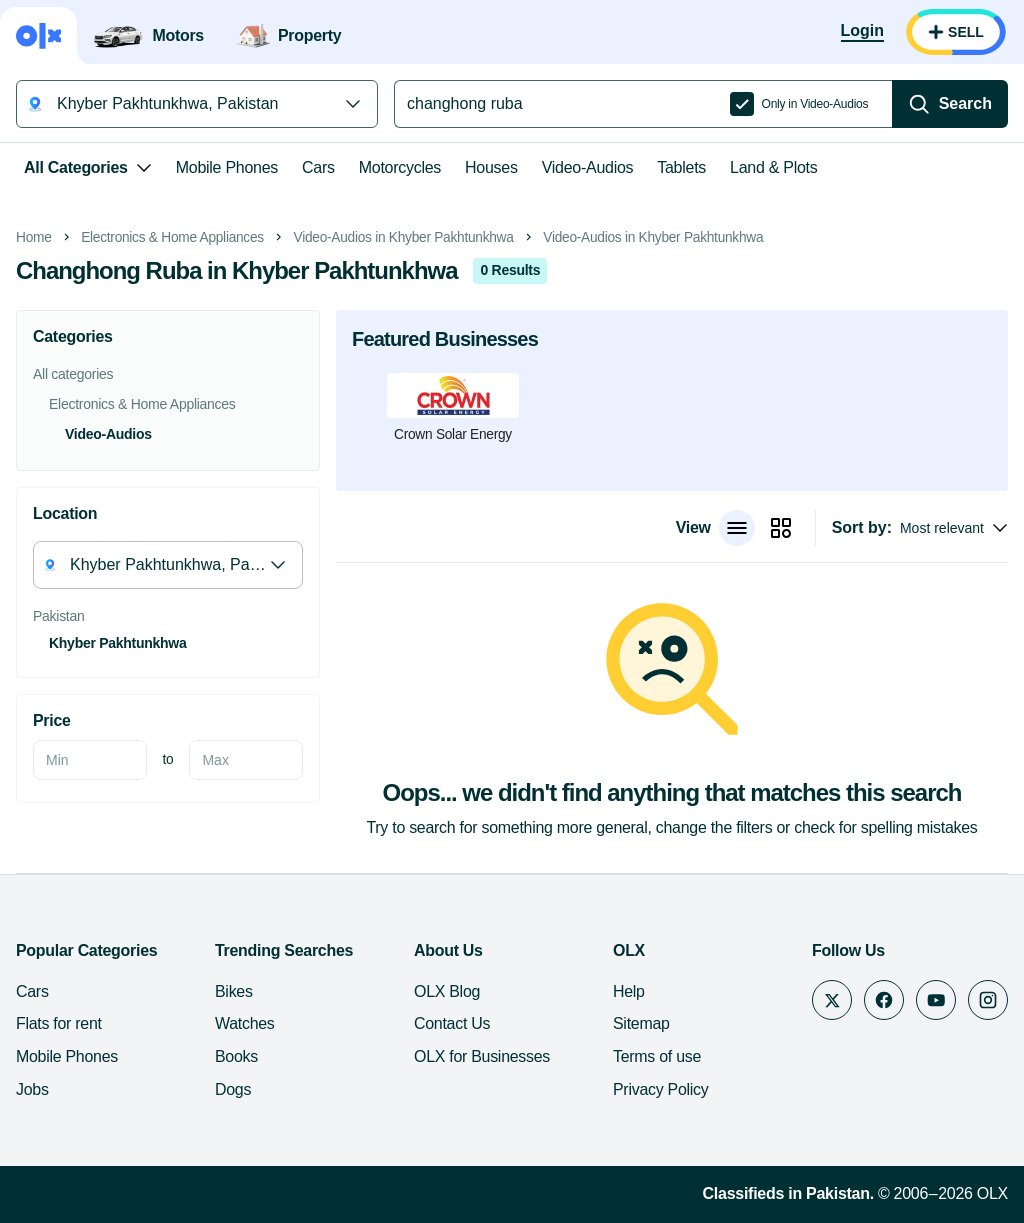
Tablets (681, 167)
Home (34, 237)
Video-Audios (588, 167)
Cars (318, 167)
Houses (491, 167)
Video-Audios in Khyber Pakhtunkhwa (404, 237)
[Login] (862, 32)
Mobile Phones (227, 167)
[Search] (950, 104)
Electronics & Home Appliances (172, 237)
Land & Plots (773, 167)
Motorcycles (400, 167)
